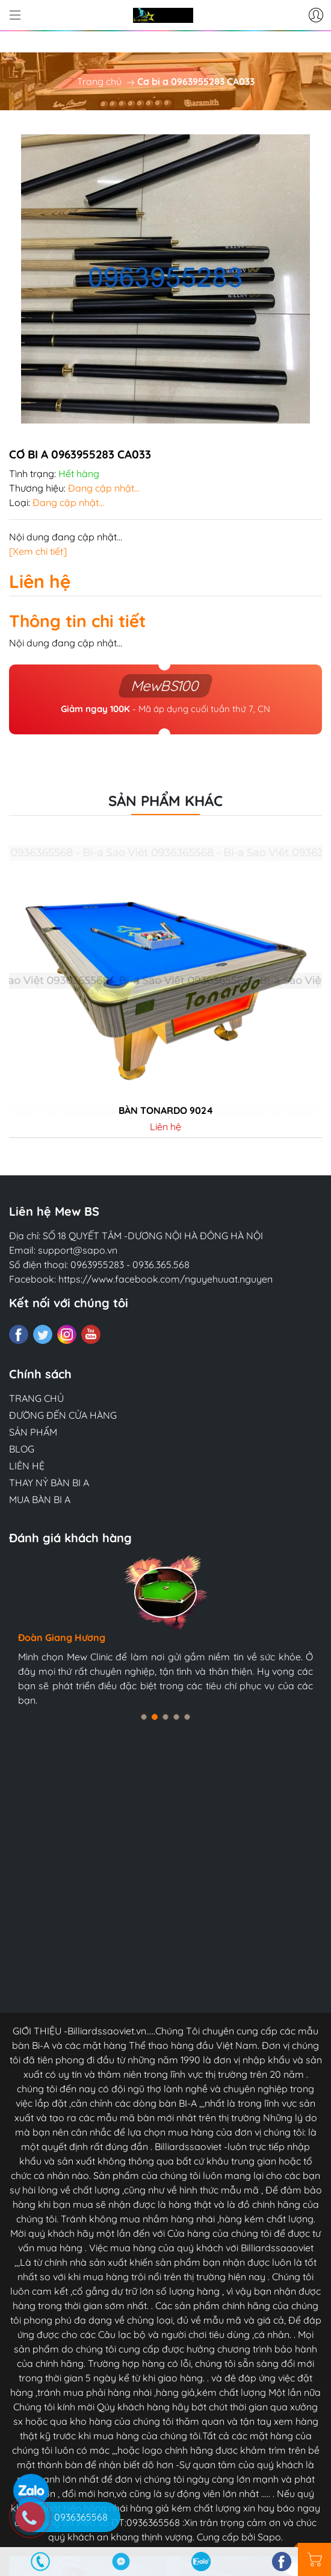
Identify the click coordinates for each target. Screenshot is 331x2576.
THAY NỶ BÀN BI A (49, 1483)
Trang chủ (99, 81)
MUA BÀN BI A (39, 1499)
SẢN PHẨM (33, 1432)
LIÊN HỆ (27, 1466)
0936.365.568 (161, 1264)
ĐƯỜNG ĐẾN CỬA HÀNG (63, 1415)
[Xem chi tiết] (38, 551)
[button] (144, 1717)
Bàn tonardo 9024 (166, 1110)
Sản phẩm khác (165, 801)
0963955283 (97, 1264)
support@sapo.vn (77, 1250)
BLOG (21, 1449)
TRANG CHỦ (36, 1398)
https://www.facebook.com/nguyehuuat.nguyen (165, 1279)
